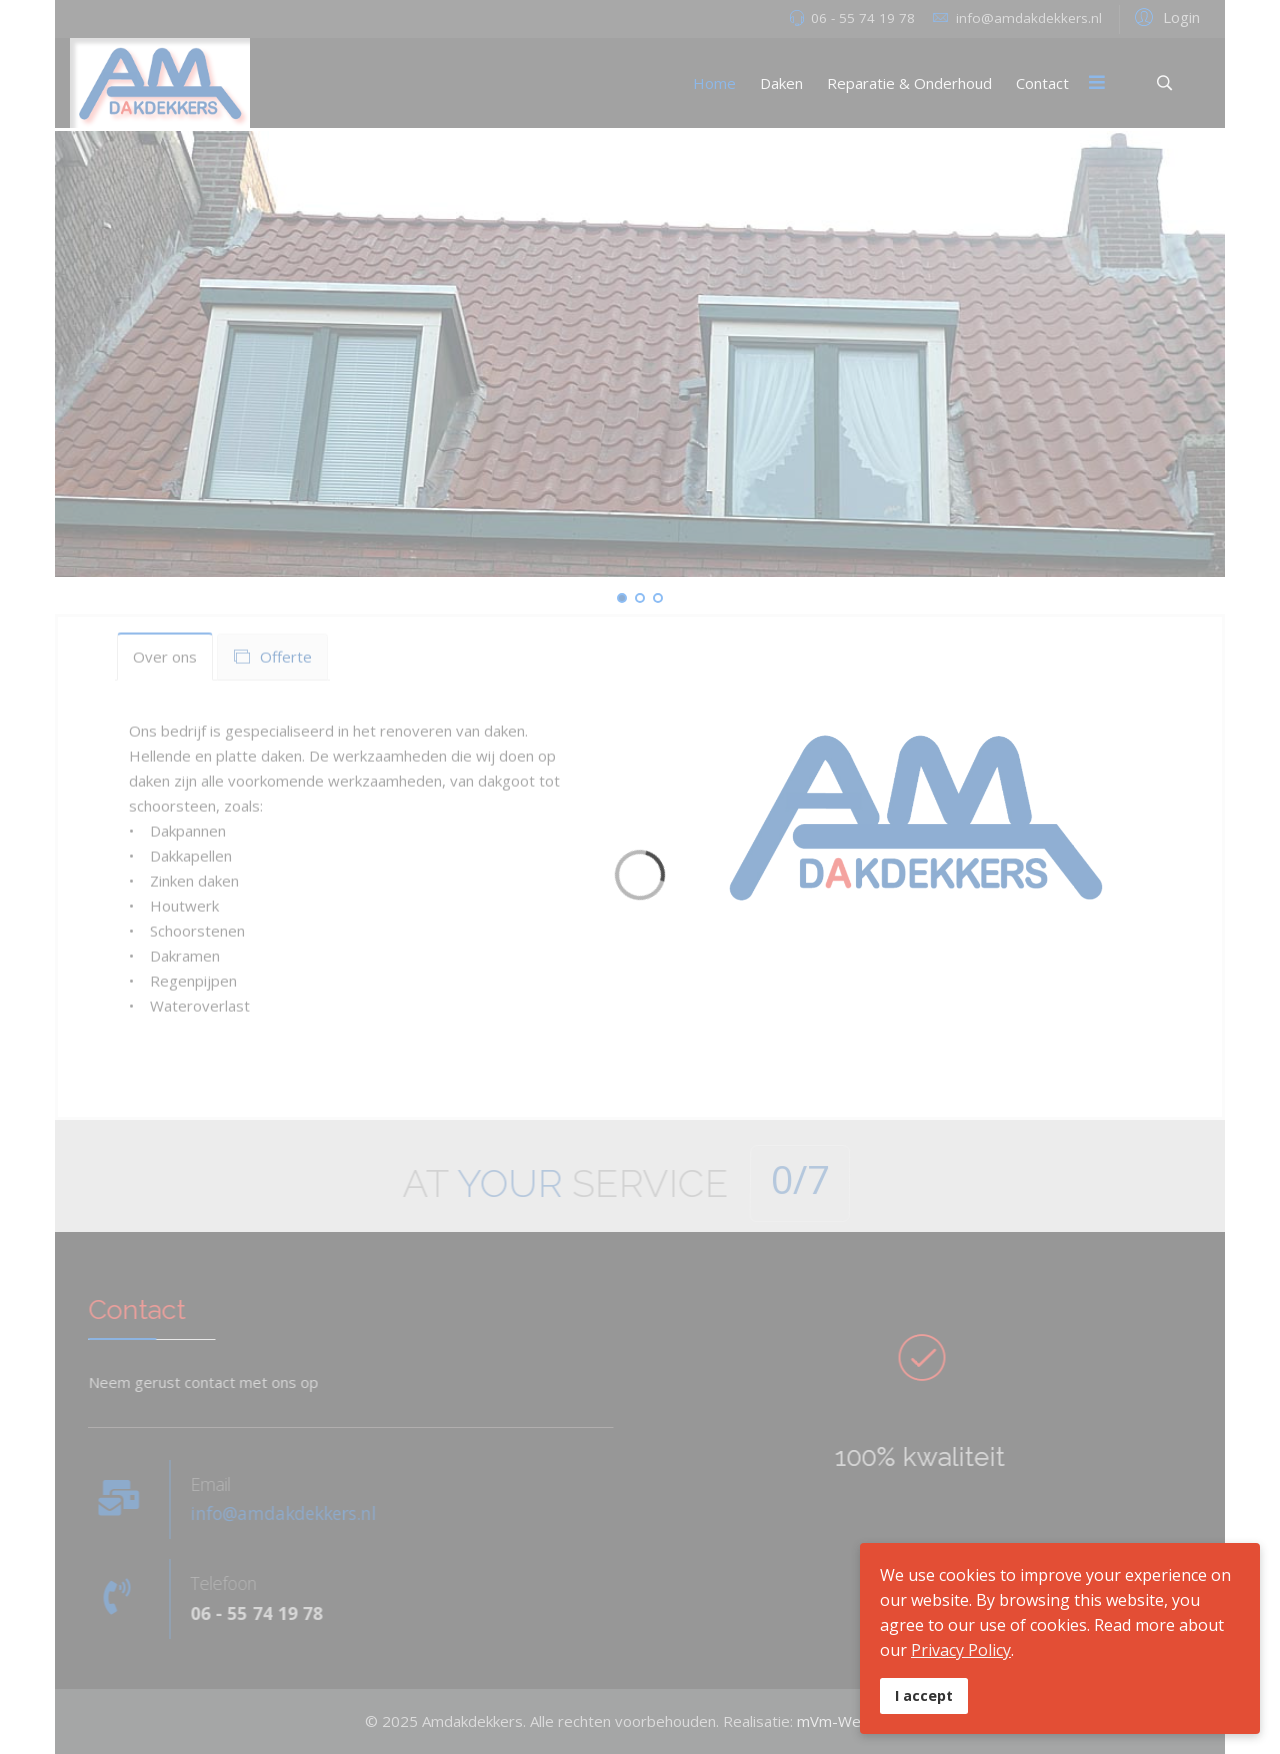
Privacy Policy (961, 1650)
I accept (924, 1695)
